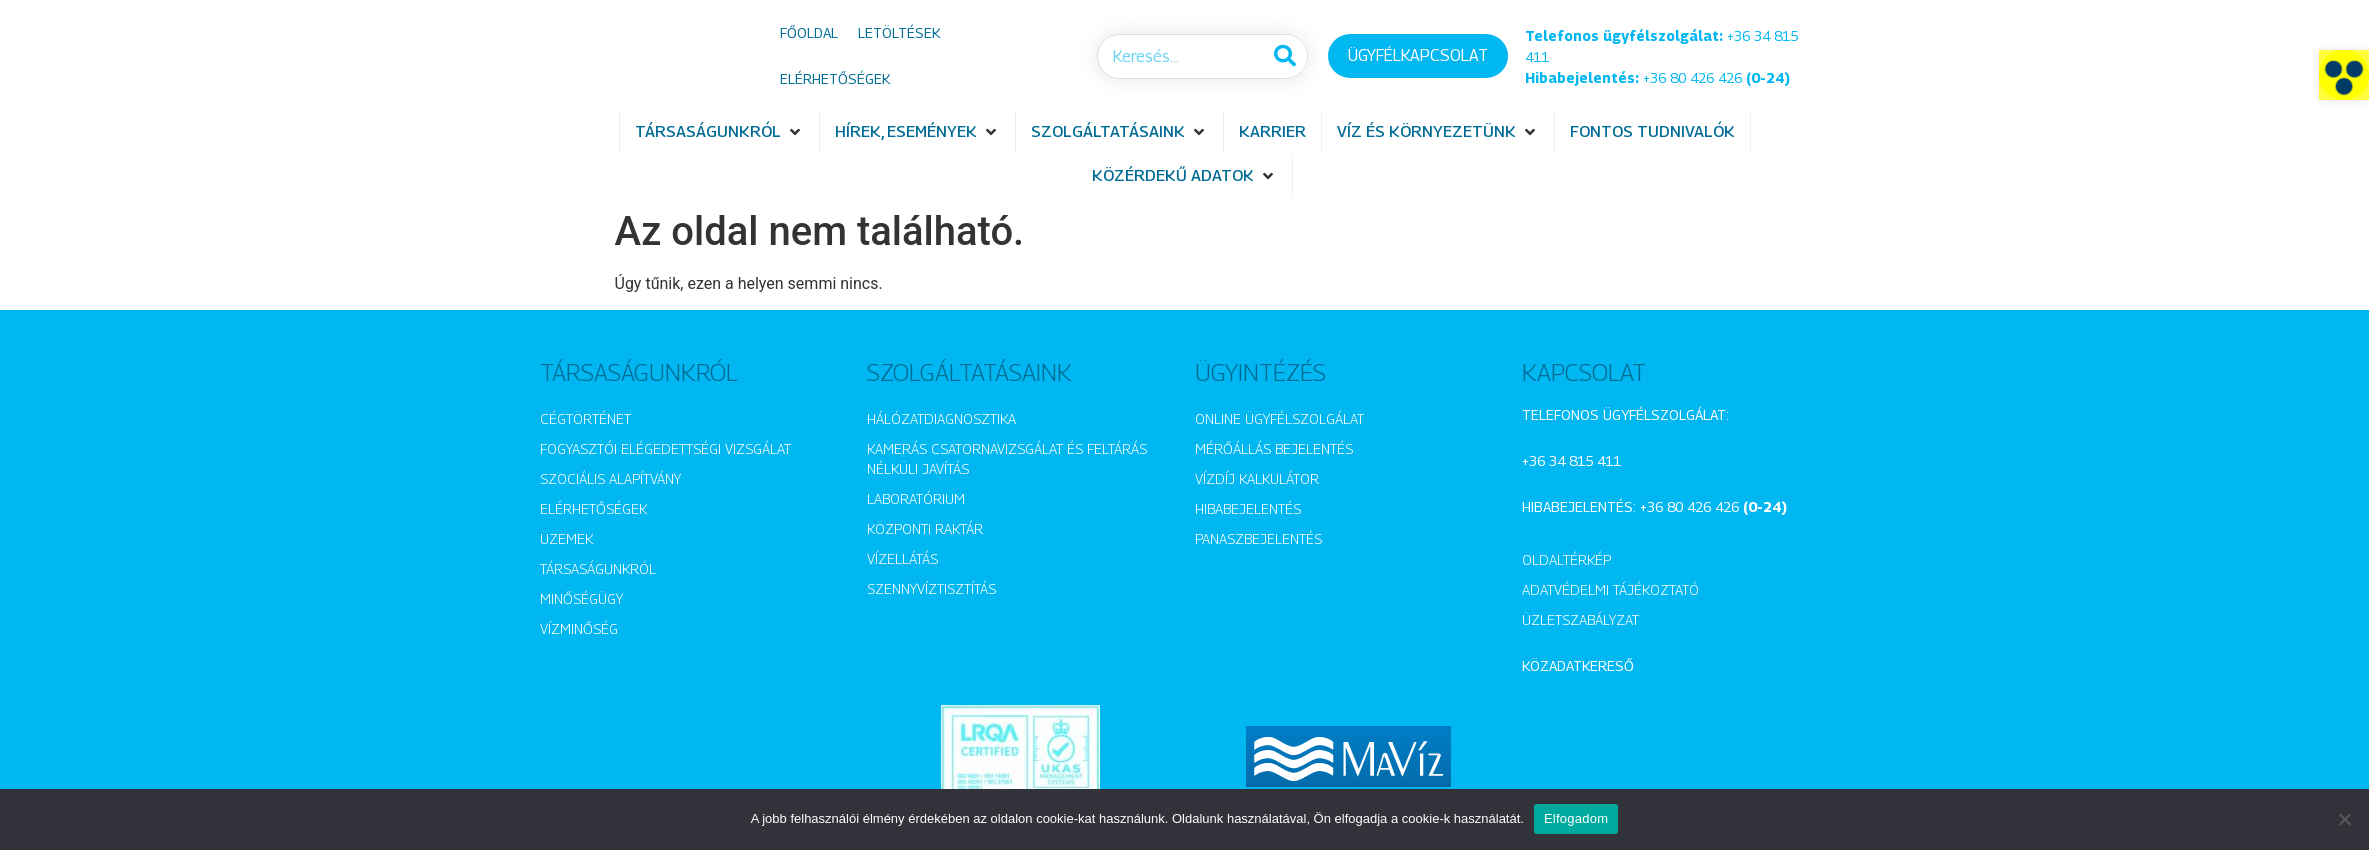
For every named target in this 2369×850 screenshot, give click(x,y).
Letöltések (899, 32)
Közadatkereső (1578, 665)
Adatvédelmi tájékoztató (1610, 589)
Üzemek (566, 538)
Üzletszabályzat (1580, 619)
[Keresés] (1284, 56)
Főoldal (809, 32)
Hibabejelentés (1248, 508)
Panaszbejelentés (1258, 538)
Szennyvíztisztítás (931, 588)
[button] (2344, 75)
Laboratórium (916, 498)
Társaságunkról (598, 568)
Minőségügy (581, 598)
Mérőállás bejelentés (1274, 448)
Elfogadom (1576, 818)
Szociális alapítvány (610, 478)
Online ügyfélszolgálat (1279, 418)
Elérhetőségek (835, 78)
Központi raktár (925, 528)
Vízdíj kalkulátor (1257, 478)
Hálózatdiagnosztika (941, 418)
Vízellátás (902, 558)
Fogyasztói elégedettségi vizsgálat (665, 448)
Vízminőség (579, 628)
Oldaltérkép (1566, 559)
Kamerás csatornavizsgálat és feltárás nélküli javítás (1007, 458)
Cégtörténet (585, 418)
